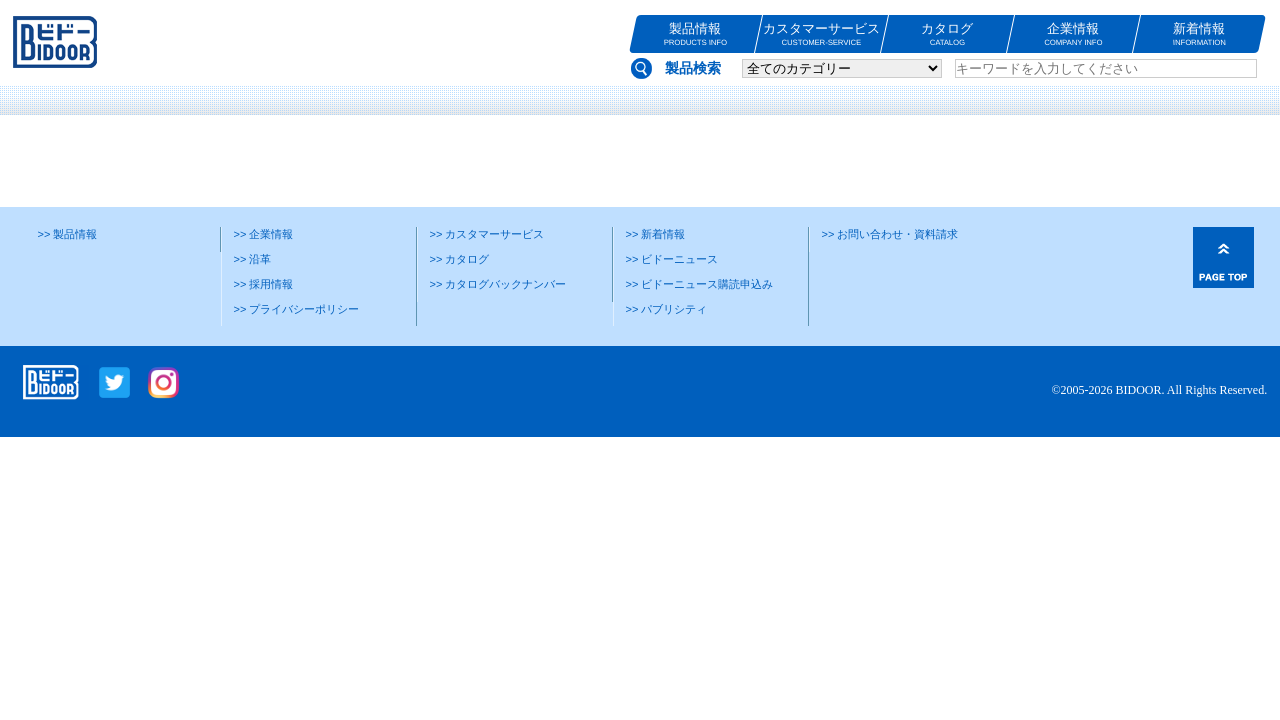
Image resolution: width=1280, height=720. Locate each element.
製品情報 (695, 34)
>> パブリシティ (667, 309)
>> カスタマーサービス (487, 234)
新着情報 (1199, 34)
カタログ (947, 34)
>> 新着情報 (656, 234)
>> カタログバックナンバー (498, 284)
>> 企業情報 (264, 234)
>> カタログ (460, 259)
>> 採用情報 (264, 284)
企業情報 (1073, 34)
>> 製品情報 (68, 234)
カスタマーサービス (821, 34)
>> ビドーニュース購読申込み (700, 284)
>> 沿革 (253, 259)
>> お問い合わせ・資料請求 (890, 234)
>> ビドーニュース (672, 259)
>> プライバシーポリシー (297, 309)
